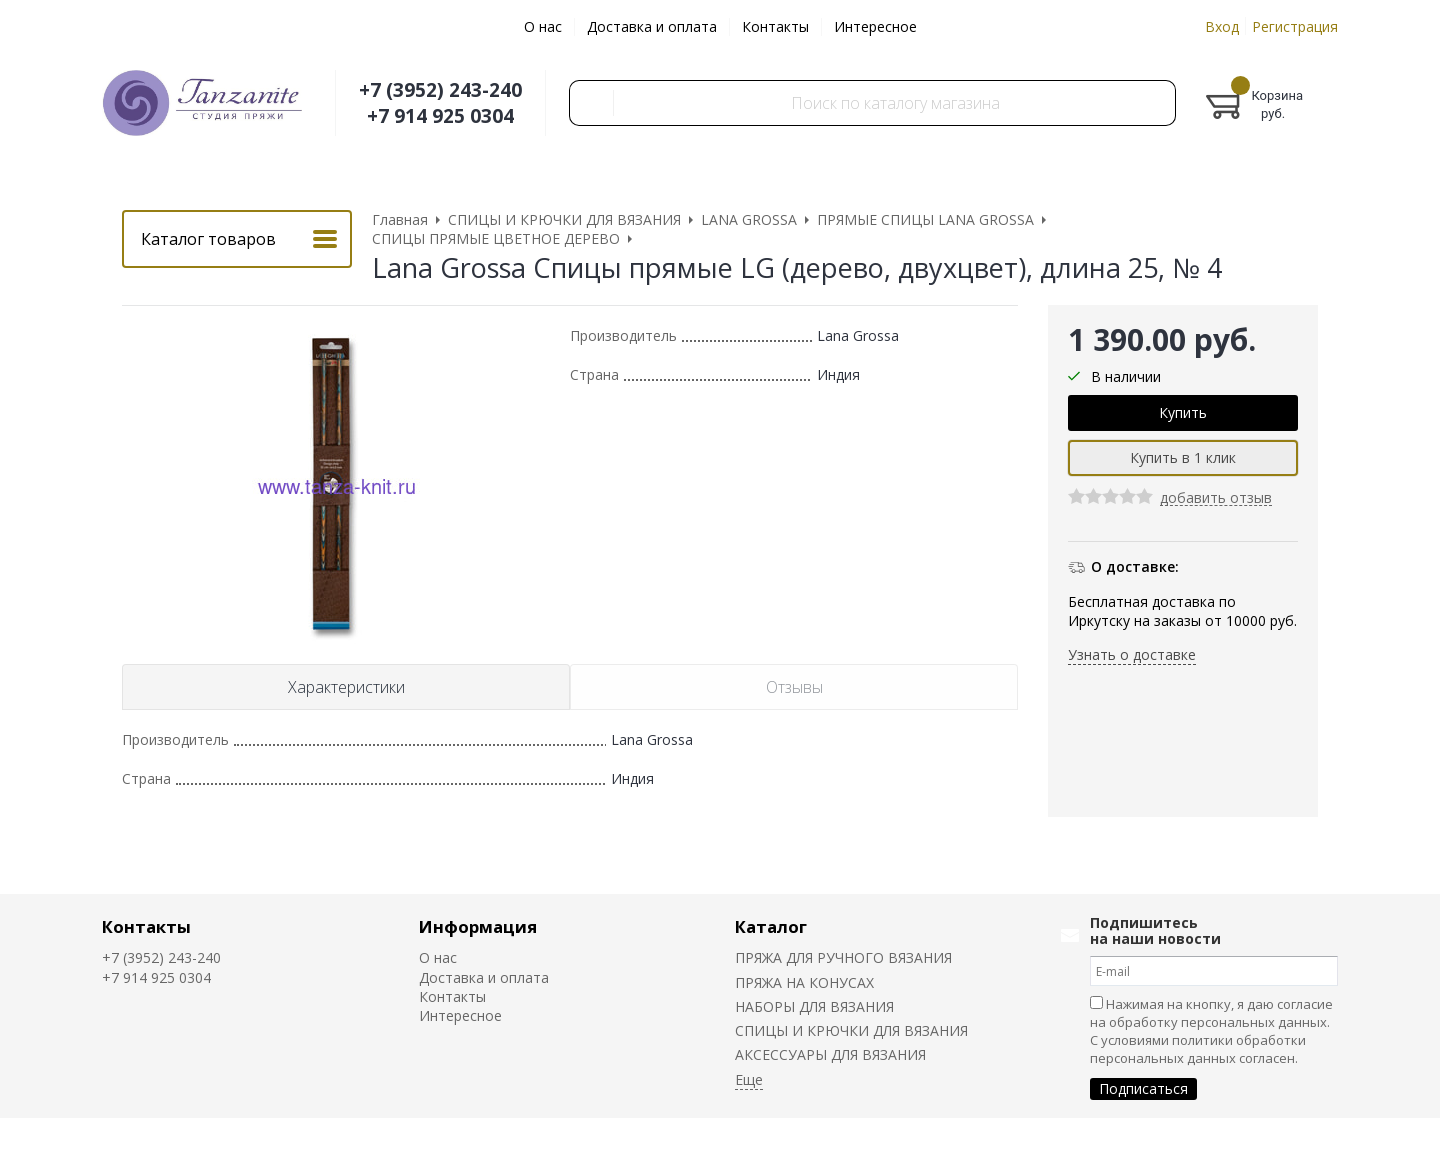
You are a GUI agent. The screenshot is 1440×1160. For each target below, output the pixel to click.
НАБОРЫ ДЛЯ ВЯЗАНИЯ (814, 1006)
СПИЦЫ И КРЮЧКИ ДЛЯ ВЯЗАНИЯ (851, 1030)
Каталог (771, 926)
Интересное (875, 26)
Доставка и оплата (652, 26)
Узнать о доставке (1132, 654)
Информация (478, 926)
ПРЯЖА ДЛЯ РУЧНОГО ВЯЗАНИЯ (843, 957)
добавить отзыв (1216, 498)
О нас (543, 26)
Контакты (775, 26)
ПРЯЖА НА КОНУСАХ (804, 982)
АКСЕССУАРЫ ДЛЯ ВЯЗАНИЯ (830, 1054)
